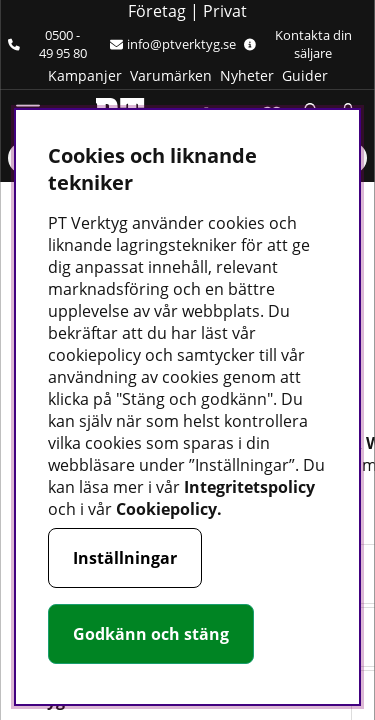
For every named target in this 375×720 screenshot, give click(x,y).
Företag (157, 11)
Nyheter (247, 75)
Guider (305, 75)
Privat (225, 11)
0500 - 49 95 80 (47, 44)
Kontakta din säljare (298, 44)
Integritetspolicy (249, 487)
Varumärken (171, 75)
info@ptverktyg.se (173, 44)
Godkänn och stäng (151, 634)
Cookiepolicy (166, 509)
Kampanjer (85, 75)
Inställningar (125, 558)
